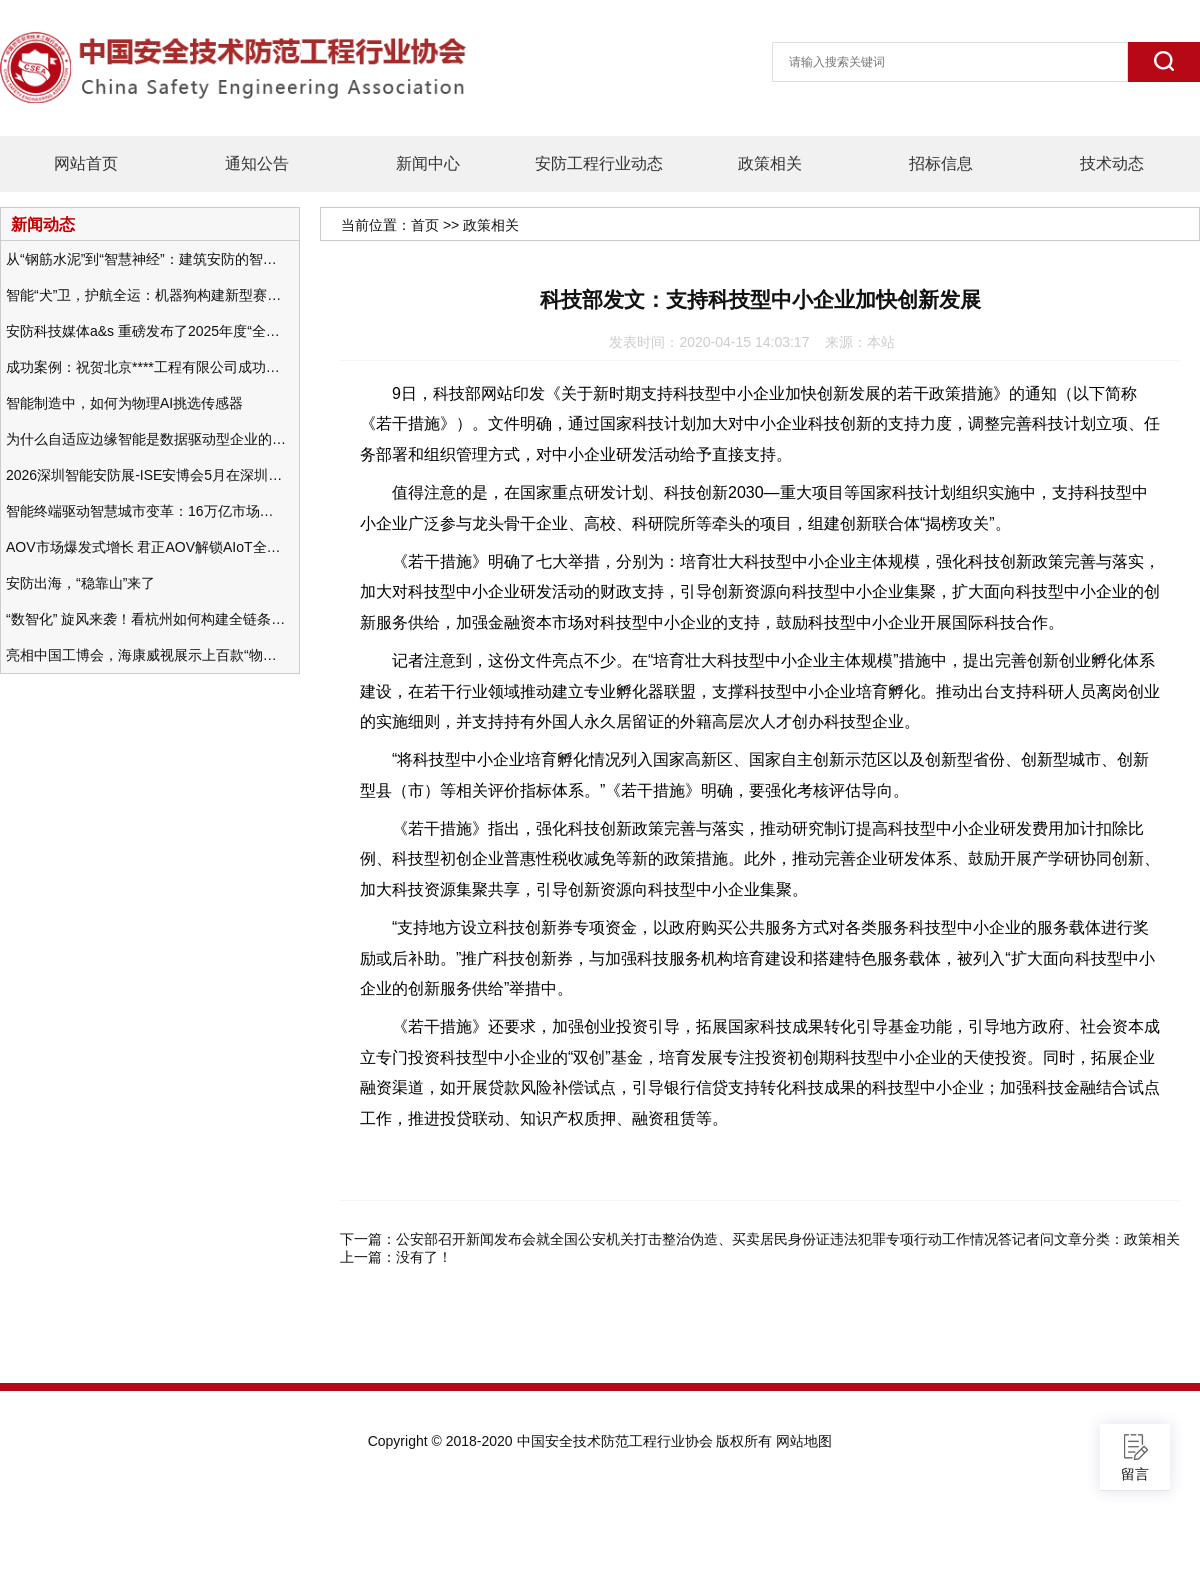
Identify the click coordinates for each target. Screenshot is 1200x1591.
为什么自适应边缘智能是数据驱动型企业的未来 (146, 439)
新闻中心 (428, 163)
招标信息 (941, 163)
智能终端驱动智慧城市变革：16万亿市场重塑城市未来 (146, 511)
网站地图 (804, 1441)
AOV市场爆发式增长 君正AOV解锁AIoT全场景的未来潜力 (146, 547)
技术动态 (1112, 163)
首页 (425, 225)
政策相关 (770, 163)
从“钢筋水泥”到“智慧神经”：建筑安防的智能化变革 (146, 259)
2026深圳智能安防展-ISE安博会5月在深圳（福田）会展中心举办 (146, 475)
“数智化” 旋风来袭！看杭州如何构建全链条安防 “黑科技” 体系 (146, 619)
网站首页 (86, 163)
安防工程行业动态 (599, 163)
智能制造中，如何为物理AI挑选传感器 (124, 403)
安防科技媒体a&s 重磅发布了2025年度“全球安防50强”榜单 (146, 331)
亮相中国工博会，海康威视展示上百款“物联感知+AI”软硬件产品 (146, 655)
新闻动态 (43, 224)
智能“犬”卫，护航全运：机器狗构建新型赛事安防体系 (146, 295)
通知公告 (257, 163)
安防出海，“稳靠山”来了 (80, 583)
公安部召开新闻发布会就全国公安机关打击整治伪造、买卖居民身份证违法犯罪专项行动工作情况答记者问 (725, 1239)
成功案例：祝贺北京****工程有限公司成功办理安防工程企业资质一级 (146, 367)
